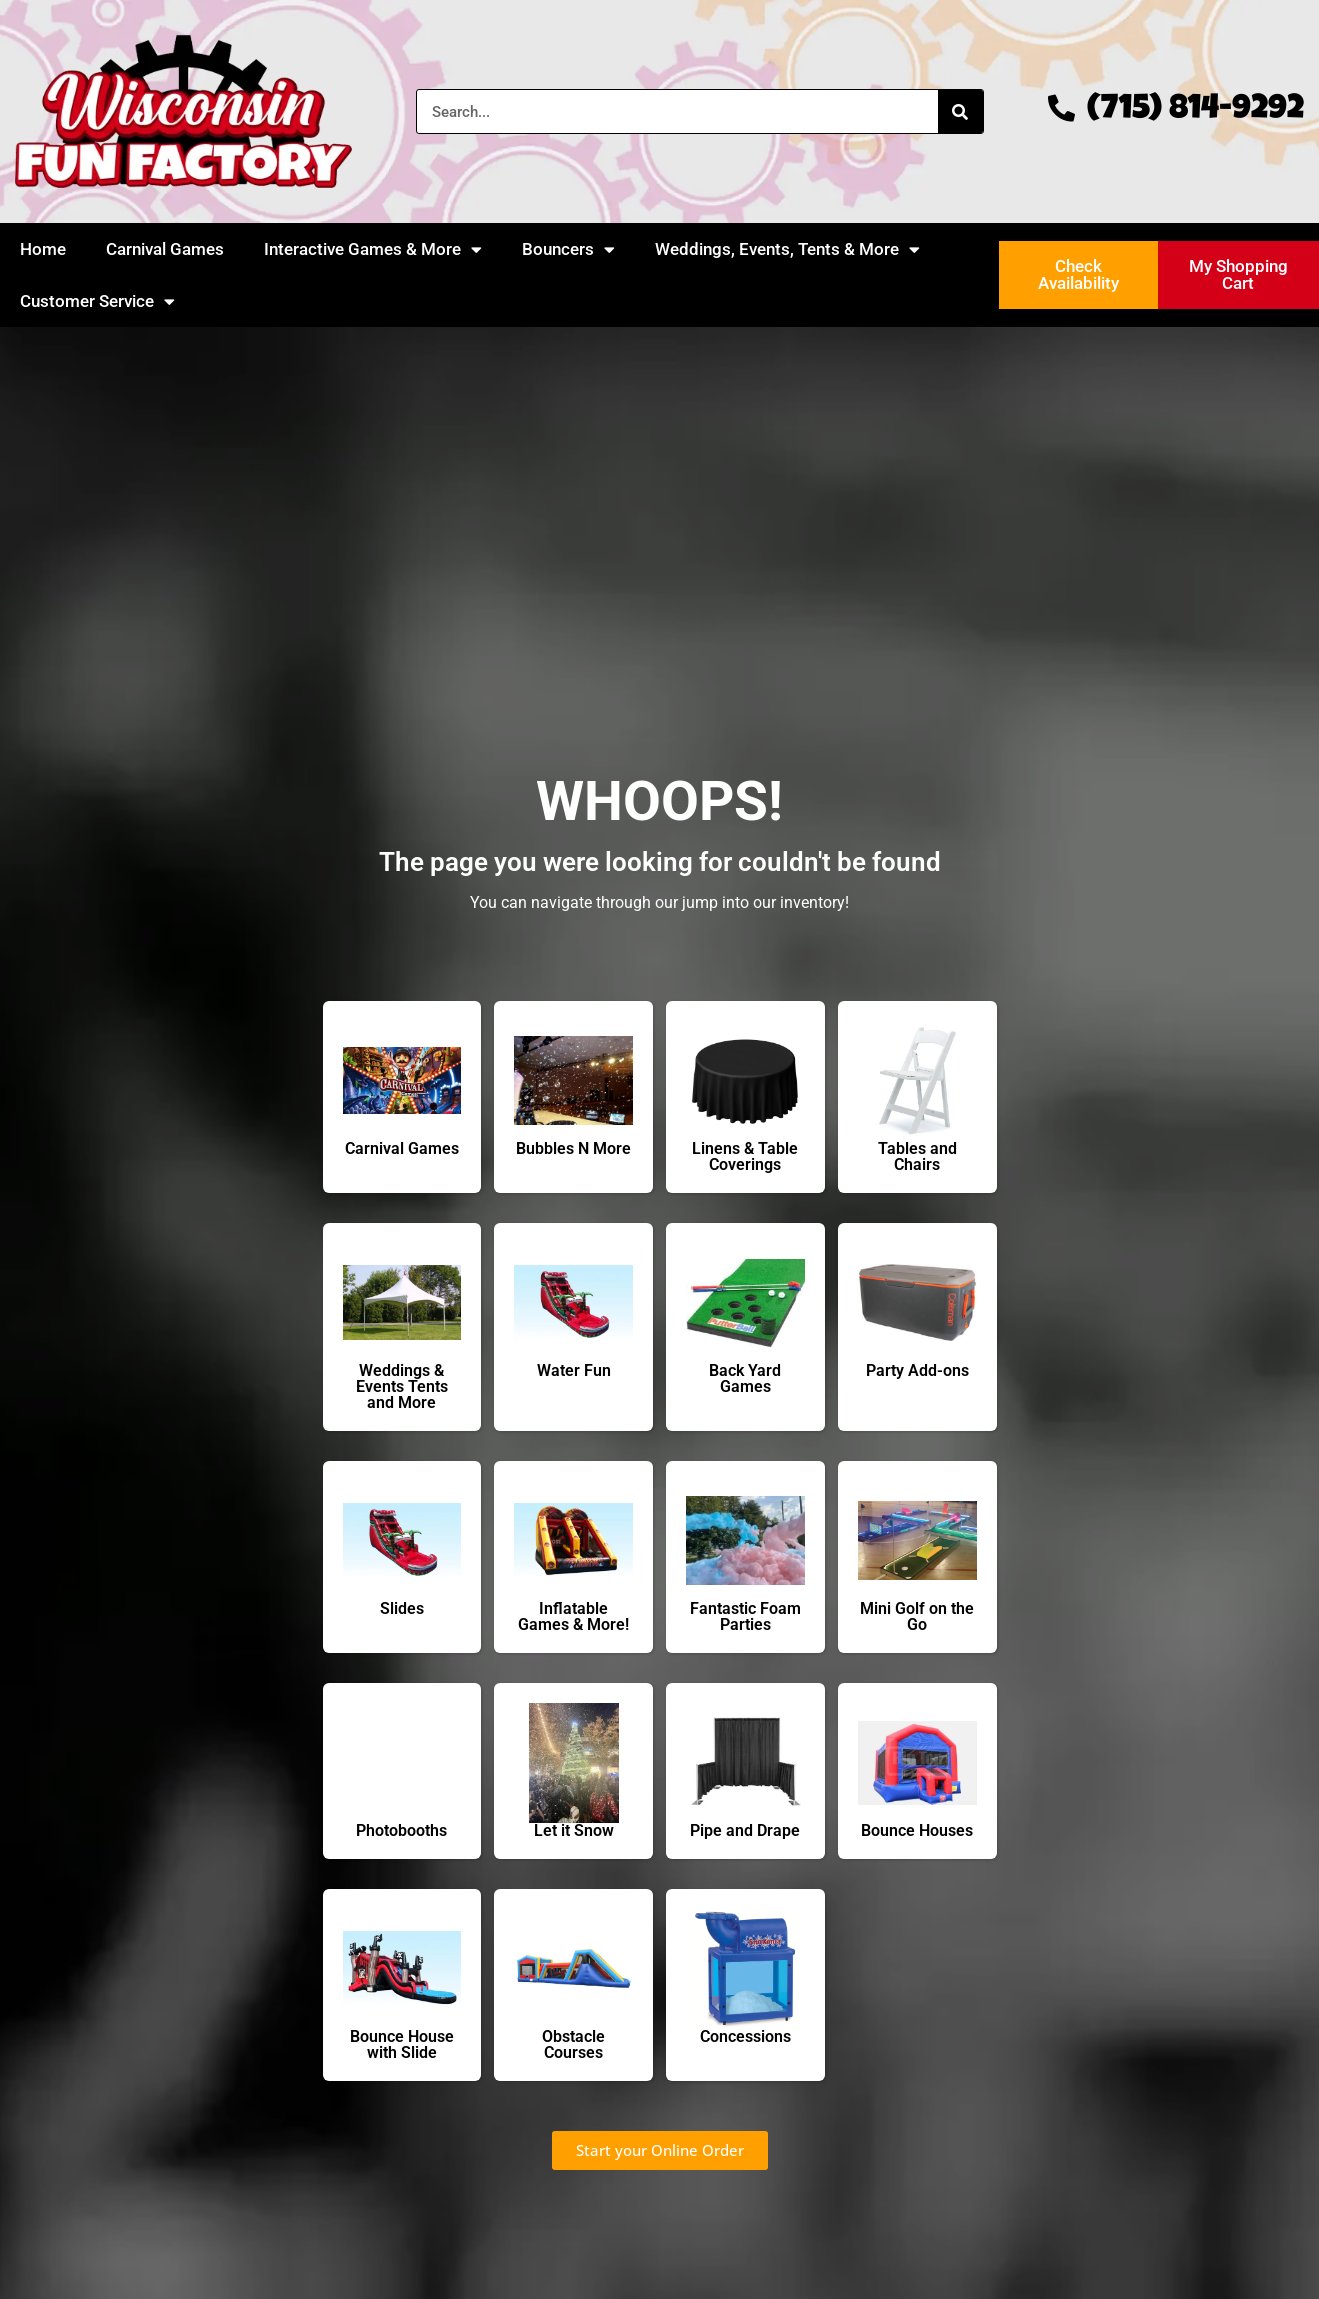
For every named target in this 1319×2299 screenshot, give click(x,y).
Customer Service (97, 301)
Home (43, 249)
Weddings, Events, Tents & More (787, 249)
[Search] (960, 111)
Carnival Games (165, 249)
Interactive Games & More (373, 249)
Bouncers (568, 249)
